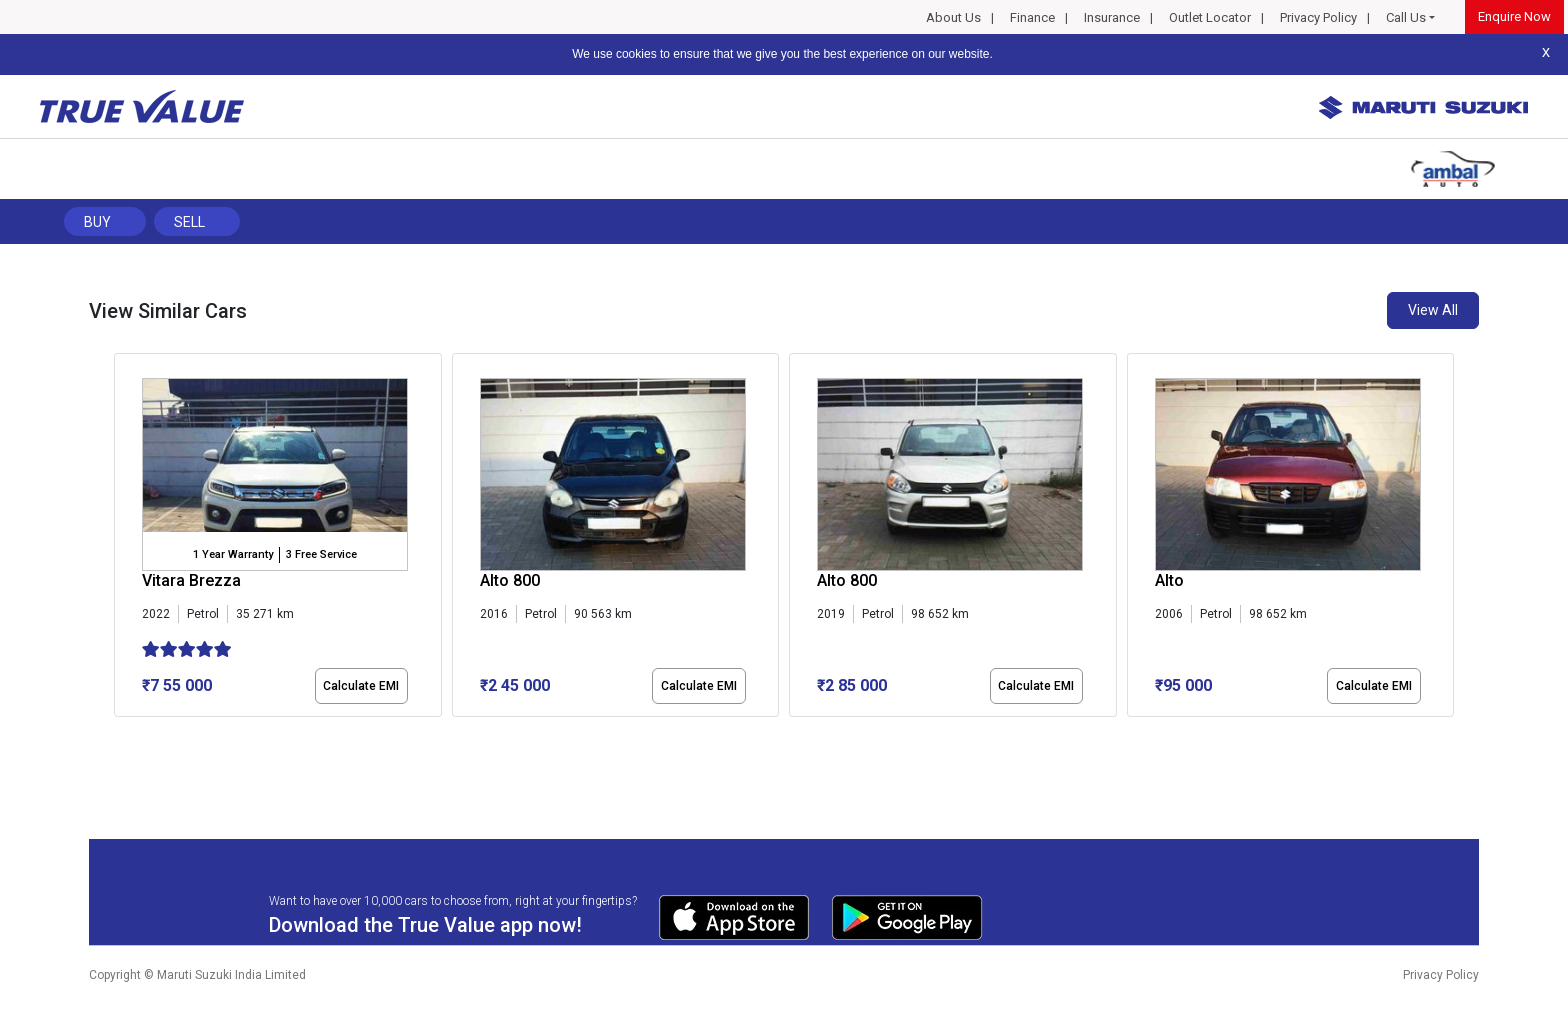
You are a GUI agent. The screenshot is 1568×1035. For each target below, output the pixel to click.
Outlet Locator (1210, 17)
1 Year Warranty (233, 554)
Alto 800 (510, 580)
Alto (1169, 580)
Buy (97, 222)
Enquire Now (1514, 16)
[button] (120, 734)
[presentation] (124, 539)
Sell (189, 222)
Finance (1032, 17)
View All (1433, 310)
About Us (953, 17)
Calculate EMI (361, 686)
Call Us (1406, 17)
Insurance (1112, 17)
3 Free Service (321, 554)
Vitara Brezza (191, 580)
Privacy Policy (1318, 17)
